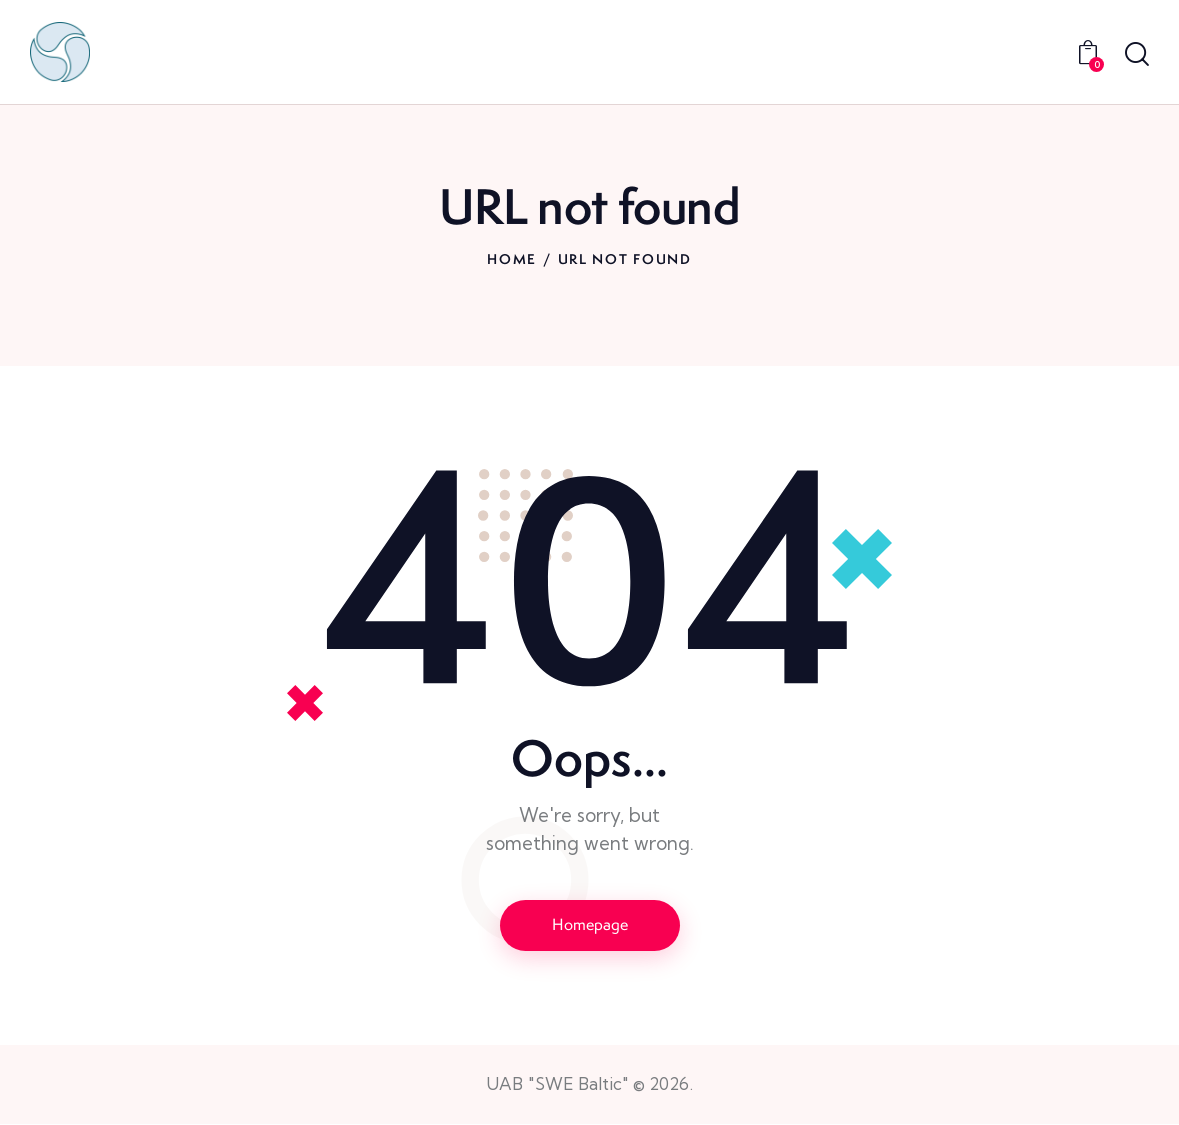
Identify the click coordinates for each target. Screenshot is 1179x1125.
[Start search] (1137, 55)
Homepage (590, 924)
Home (512, 259)
